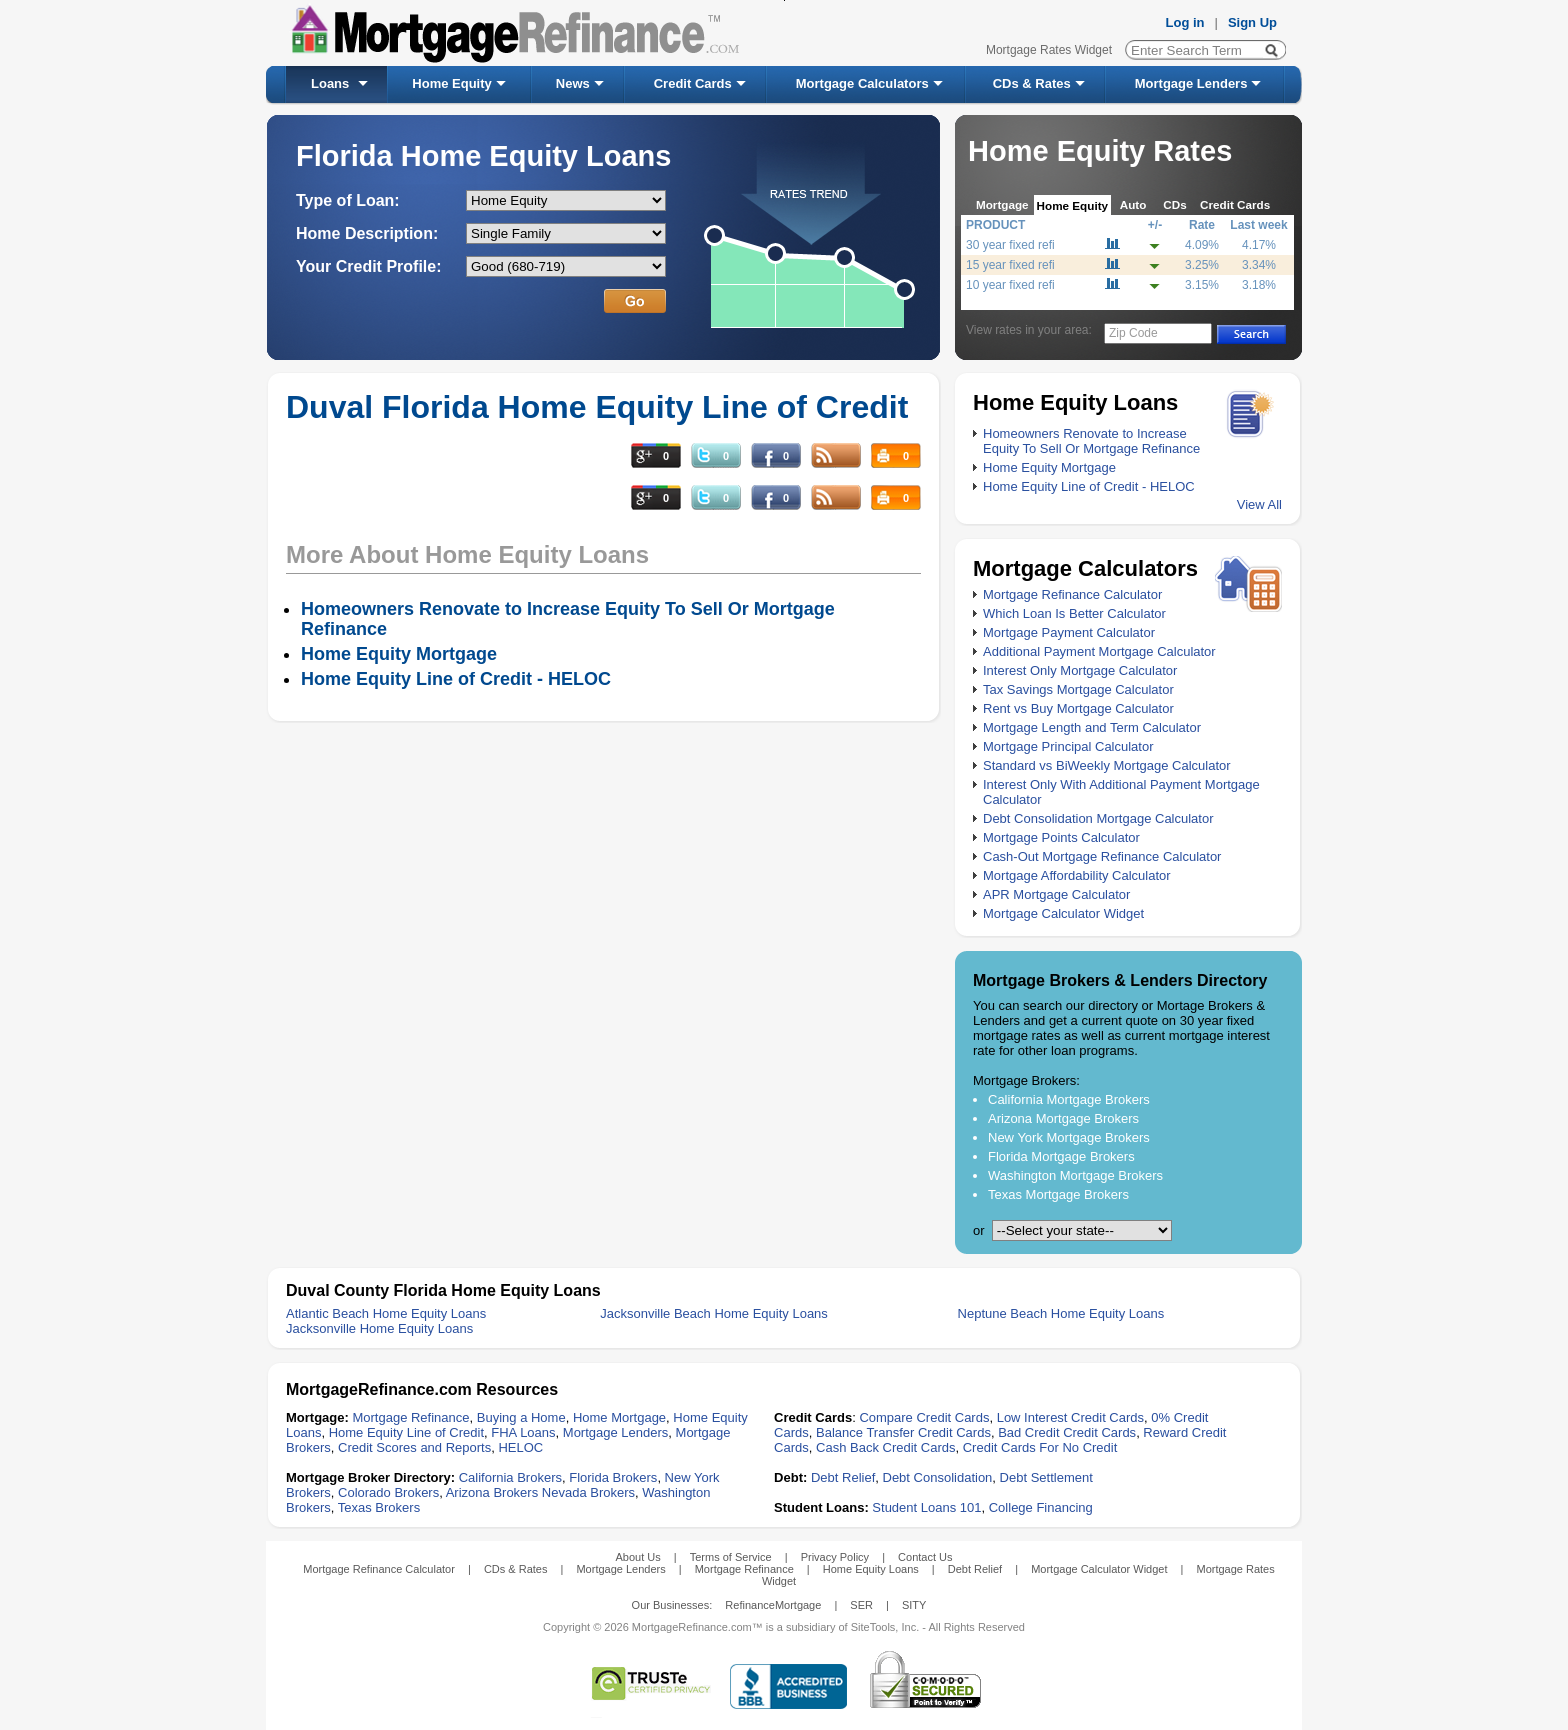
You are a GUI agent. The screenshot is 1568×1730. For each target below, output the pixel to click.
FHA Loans (523, 1432)
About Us (637, 1557)
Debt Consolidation (938, 1477)
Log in (1185, 22)
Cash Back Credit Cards (885, 1447)
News (573, 83)
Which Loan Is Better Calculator (1074, 613)
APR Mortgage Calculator (1056, 894)
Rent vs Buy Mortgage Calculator (1078, 708)
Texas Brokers (379, 1507)
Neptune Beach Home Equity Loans (1061, 1313)
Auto (1133, 204)
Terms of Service (731, 1557)
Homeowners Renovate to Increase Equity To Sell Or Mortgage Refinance (1091, 441)
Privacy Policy (835, 1557)
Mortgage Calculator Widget (1063, 913)
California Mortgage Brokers (1069, 1099)
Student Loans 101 (926, 1507)
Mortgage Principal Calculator (1068, 746)
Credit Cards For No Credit (1040, 1447)
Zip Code (1133, 333)
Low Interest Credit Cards (1070, 1417)
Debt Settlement (1046, 1477)
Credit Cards (693, 83)
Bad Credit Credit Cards (1067, 1432)
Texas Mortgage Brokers (1058, 1194)
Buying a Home (521, 1417)
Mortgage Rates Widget (1049, 50)
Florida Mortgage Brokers (1061, 1156)
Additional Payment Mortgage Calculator (1099, 651)
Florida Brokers (613, 1477)
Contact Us (925, 1557)
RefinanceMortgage (773, 1605)
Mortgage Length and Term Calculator (1092, 727)
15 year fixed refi (1010, 265)
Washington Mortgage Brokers (1075, 1175)
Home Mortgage (619, 1417)
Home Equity (451, 83)
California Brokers (510, 1477)
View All (1259, 504)
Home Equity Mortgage (1049, 467)
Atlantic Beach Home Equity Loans (386, 1313)
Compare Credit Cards (924, 1417)
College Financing (1041, 1507)
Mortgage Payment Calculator (1069, 632)
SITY (914, 1605)
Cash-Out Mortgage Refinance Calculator (1102, 856)
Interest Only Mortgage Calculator (1080, 670)
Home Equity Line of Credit (406, 1432)
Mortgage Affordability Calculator (1077, 875)
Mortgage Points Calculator (1061, 837)
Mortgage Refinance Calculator (1072, 594)
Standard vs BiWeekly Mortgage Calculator (1107, 765)
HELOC (520, 1447)
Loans (330, 83)
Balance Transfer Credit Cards (903, 1432)
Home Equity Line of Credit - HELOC (1089, 486)
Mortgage (1002, 204)
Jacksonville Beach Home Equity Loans (714, 1313)
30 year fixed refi (1010, 245)
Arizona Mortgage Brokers (1063, 1118)
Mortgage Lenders (1191, 83)
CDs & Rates (1032, 83)
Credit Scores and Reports (414, 1447)
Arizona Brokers (492, 1492)
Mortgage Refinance (410, 1417)
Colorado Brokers (388, 1492)
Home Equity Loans (871, 1569)
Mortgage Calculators (862, 83)
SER (861, 1605)
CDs (1174, 204)
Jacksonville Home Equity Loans (379, 1328)
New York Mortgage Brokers (1069, 1137)
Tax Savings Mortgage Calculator (1078, 689)
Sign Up (1252, 22)
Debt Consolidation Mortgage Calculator (1098, 818)
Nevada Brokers (588, 1492)
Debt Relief (843, 1477)
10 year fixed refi (1010, 285)
